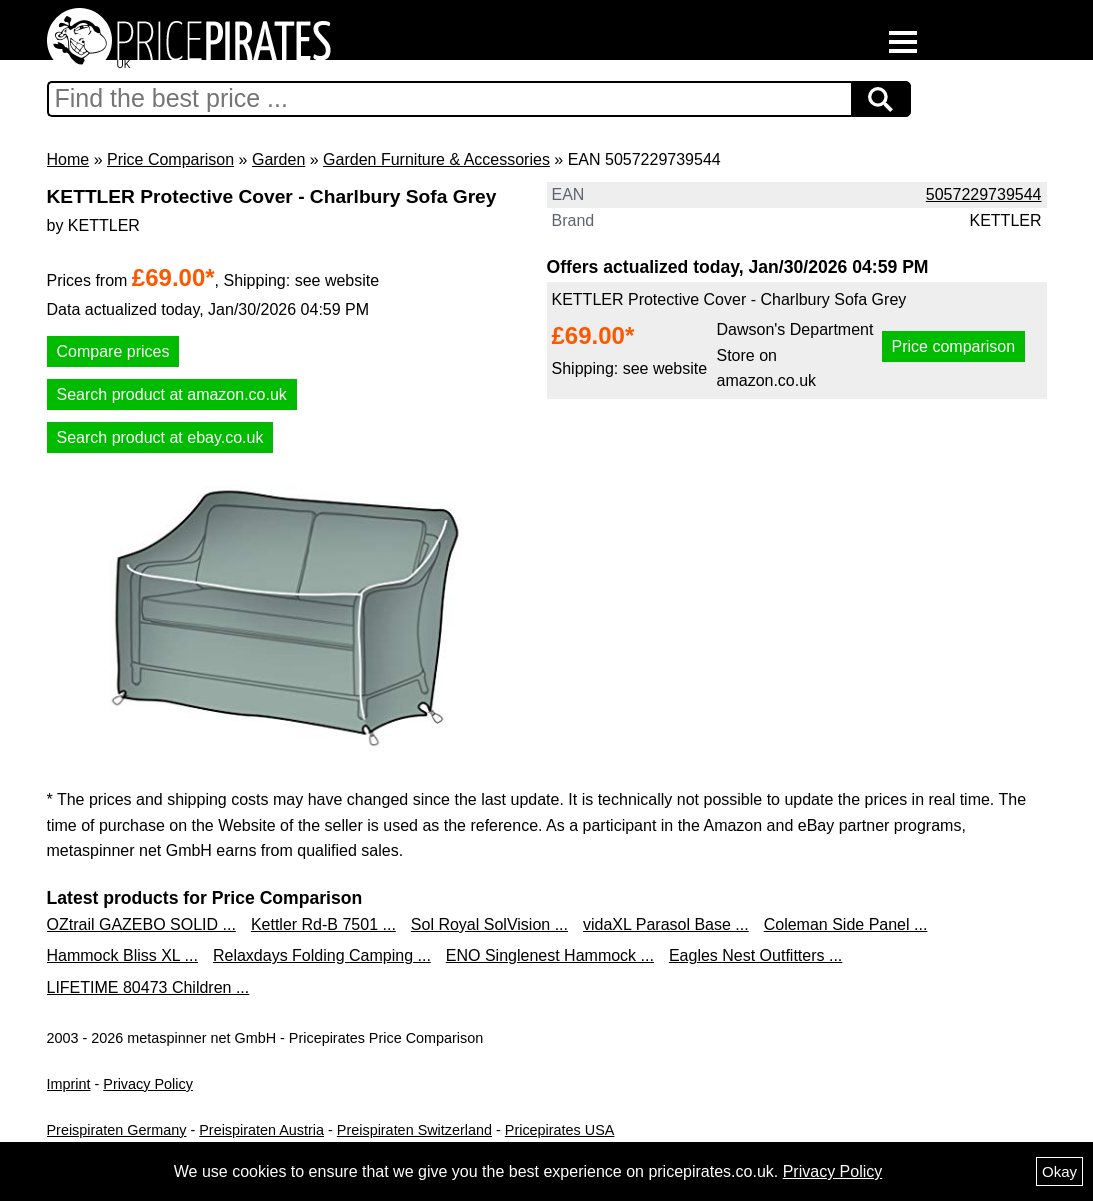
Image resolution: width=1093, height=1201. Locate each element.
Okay (1059, 1171)
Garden (278, 159)
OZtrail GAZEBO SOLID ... (141, 924)
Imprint (69, 1084)
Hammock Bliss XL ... (122, 955)
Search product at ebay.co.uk (160, 437)
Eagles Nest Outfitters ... (755, 955)
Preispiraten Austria (261, 1130)
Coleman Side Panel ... (846, 924)
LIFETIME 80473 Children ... (148, 987)
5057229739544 (984, 194)
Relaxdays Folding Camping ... (322, 955)
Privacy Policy (148, 1084)
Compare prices (113, 351)
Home (68, 159)
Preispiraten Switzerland (414, 1130)
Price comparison (954, 346)
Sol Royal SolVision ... (489, 924)
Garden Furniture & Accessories (436, 159)
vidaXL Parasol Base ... (666, 924)
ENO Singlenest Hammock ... (550, 955)
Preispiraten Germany (117, 1130)
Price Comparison (170, 159)
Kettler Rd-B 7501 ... (323, 924)
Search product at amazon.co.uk (172, 394)
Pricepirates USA (560, 1130)
